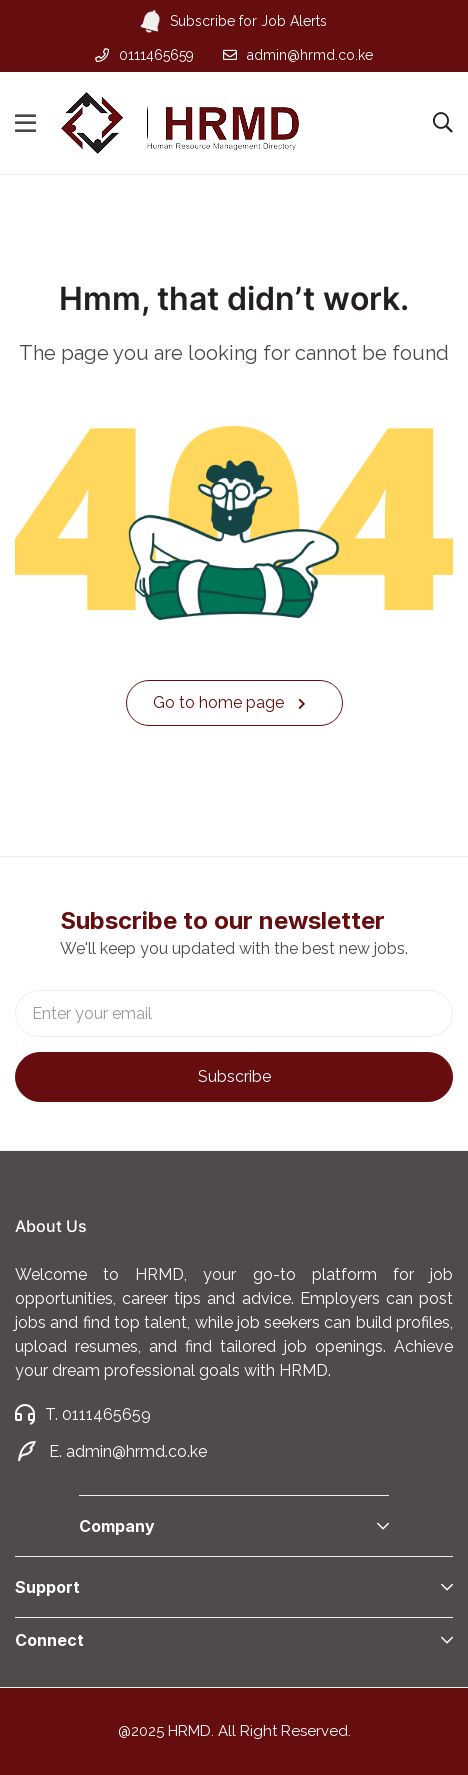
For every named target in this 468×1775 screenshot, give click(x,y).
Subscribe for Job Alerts (234, 21)
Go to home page (229, 702)
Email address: (234, 1013)
